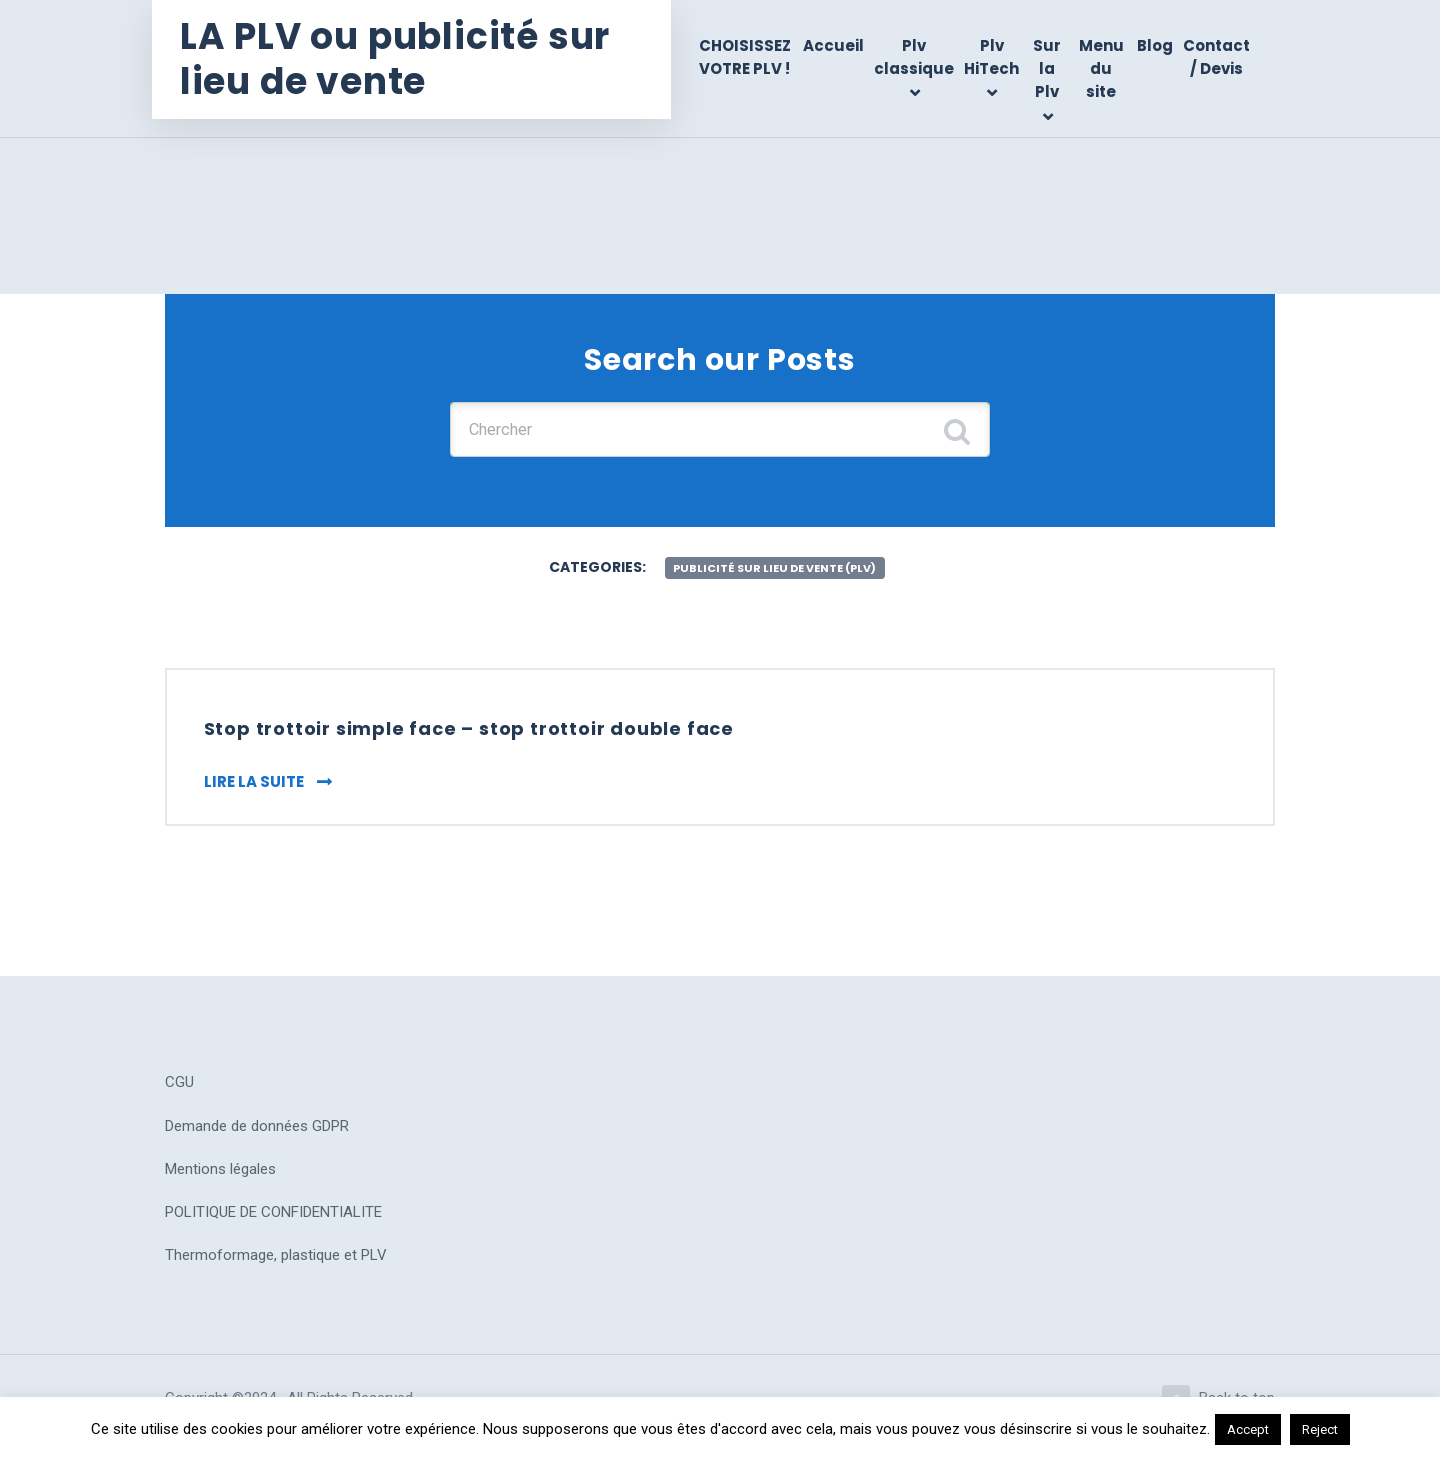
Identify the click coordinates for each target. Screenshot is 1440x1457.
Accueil (838, 45)
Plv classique (919, 57)
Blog (1155, 45)
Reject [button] (1320, 1429)
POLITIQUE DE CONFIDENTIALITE (273, 1224)
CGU (179, 1094)
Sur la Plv (1051, 69)
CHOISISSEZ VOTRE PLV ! (752, 57)
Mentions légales (220, 1181)
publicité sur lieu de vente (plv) (775, 573)
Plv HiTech (996, 57)
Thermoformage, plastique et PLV (276, 1267)
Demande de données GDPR (257, 1138)
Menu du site (1102, 69)
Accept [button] (1248, 1429)
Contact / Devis (1216, 57)
